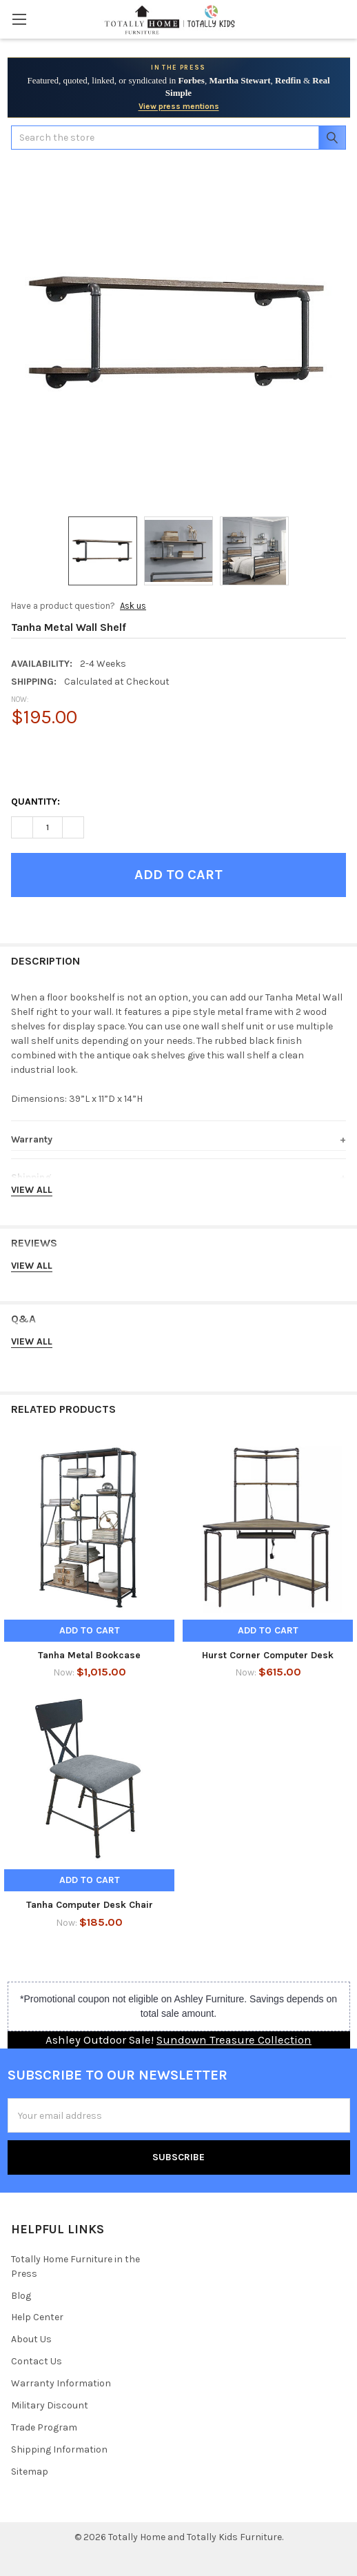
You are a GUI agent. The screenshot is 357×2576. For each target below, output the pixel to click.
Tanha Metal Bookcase (89, 1655)
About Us (31, 2339)
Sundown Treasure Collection (234, 2039)
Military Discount (49, 2405)
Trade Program (44, 2427)
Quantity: (35, 801)
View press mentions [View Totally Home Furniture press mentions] (179, 106)
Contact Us (36, 2361)
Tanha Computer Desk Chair (89, 1905)
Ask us (133, 606)
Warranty (31, 1139)
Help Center (37, 2317)
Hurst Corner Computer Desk (268, 1655)
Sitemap (29, 2471)
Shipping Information (59, 2449)
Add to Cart (89, 1630)
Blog (21, 2296)
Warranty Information (61, 2383)
